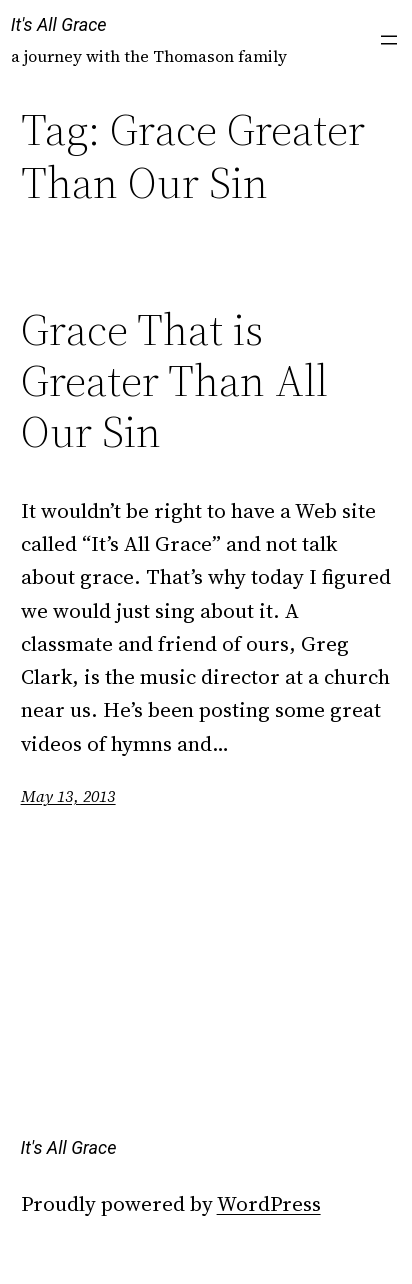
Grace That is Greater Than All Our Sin (174, 381)
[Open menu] (389, 40)
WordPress (269, 1203)
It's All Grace (59, 24)
